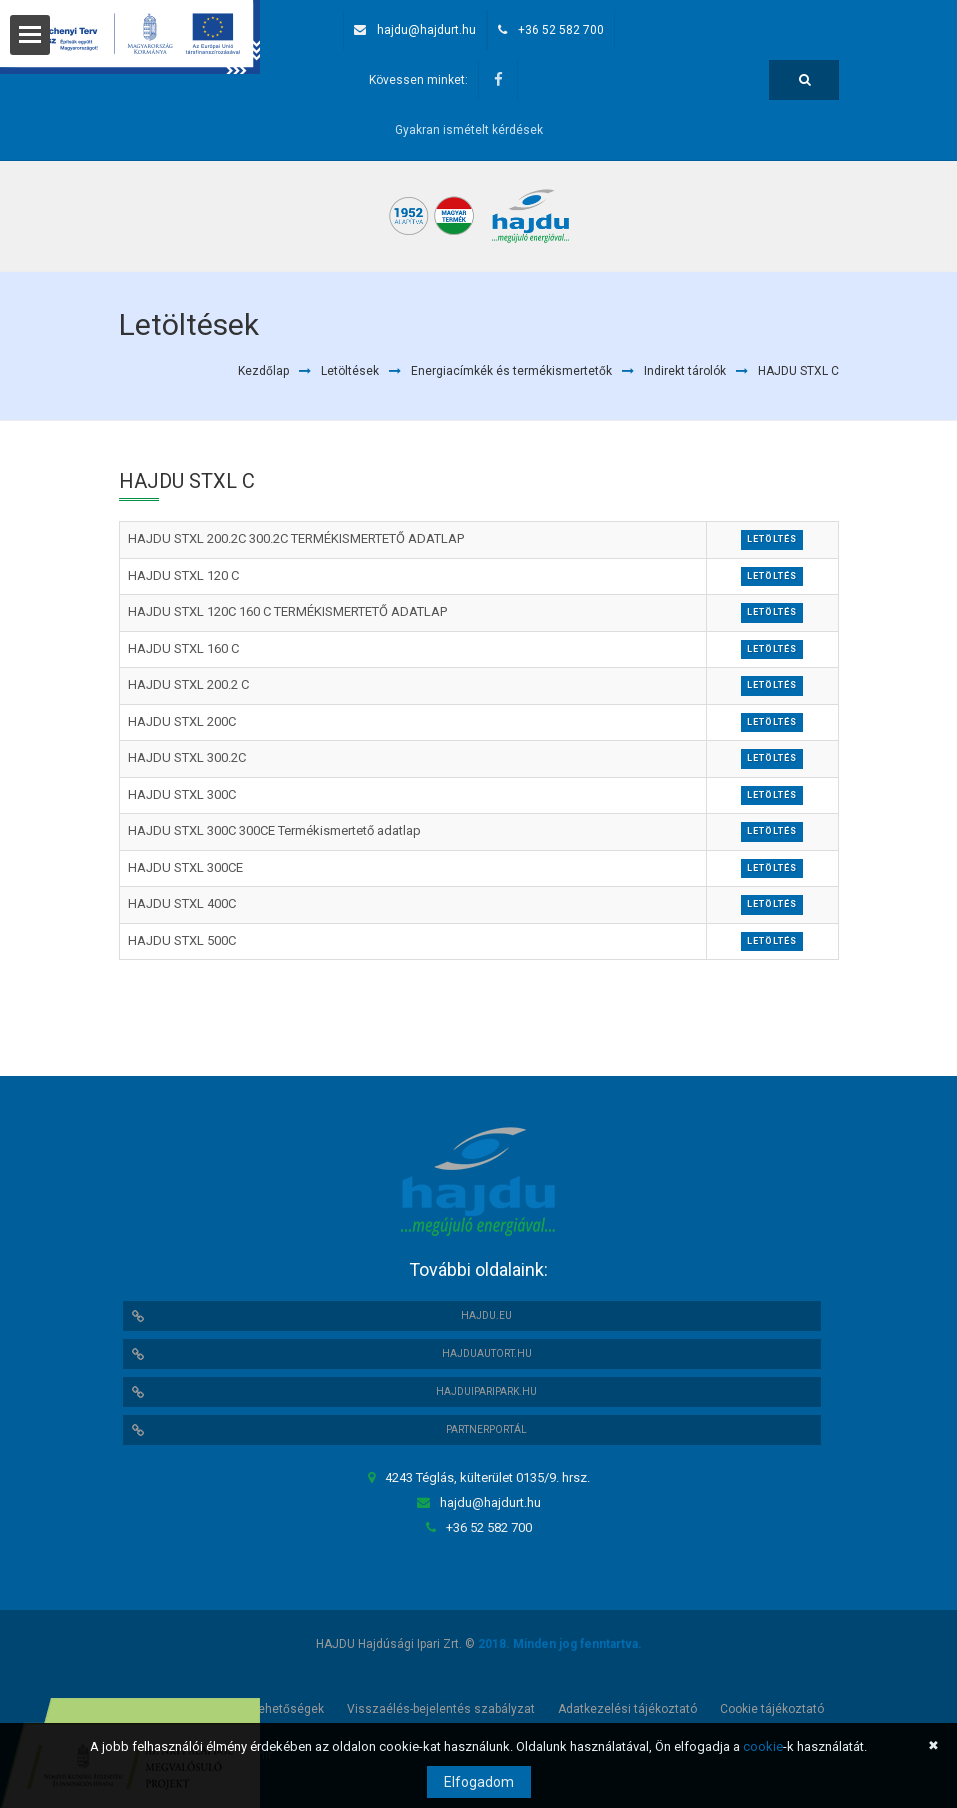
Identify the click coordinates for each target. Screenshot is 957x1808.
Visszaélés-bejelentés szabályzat (441, 1709)
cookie (763, 1746)
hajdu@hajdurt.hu (426, 30)
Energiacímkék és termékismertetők (511, 371)
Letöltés (772, 539)
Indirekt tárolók (685, 371)
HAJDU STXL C (798, 371)
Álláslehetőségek (275, 1709)
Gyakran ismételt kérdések (469, 130)
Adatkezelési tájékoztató (627, 1709)
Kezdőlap (263, 371)
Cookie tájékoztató (772, 1709)
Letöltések (350, 371)
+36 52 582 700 (561, 30)
